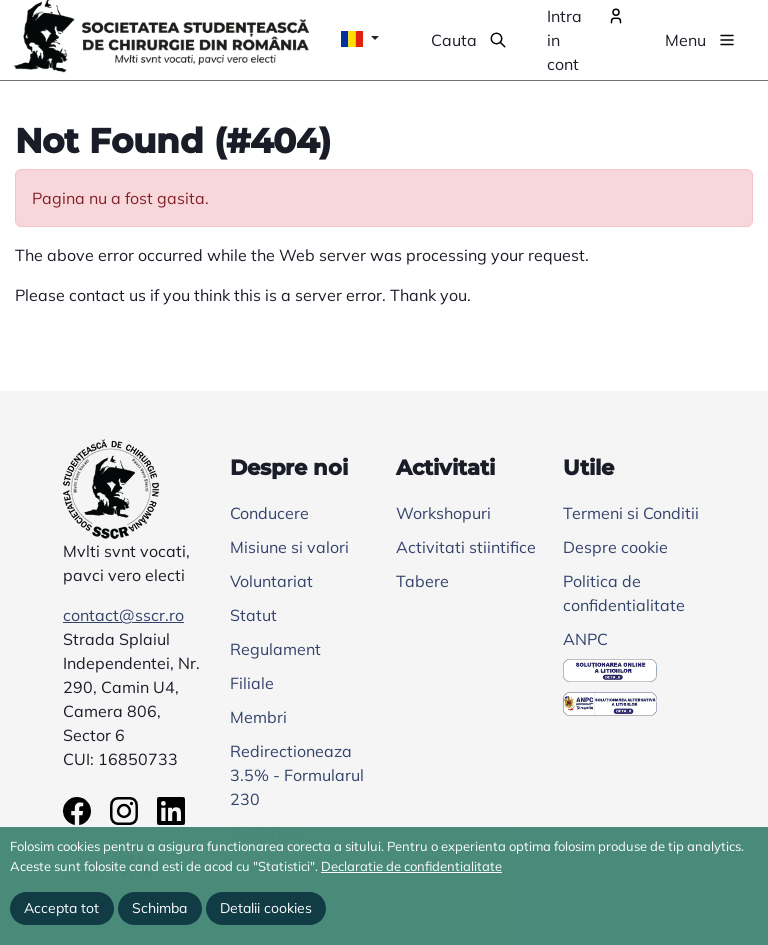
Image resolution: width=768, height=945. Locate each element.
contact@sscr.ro (123, 615)
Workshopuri (443, 513)
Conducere (269, 513)
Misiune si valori (289, 547)
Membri (258, 717)
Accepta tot (61, 908)
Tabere (422, 581)
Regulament (275, 649)
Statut (253, 615)
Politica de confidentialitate (624, 593)
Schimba (159, 908)
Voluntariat (271, 581)
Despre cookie (615, 547)
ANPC (585, 639)
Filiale (252, 683)
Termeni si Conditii (631, 513)
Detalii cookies (266, 908)
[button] (469, 40)
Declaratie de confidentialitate (411, 866)
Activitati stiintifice (466, 547)
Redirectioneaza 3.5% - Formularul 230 (297, 775)
